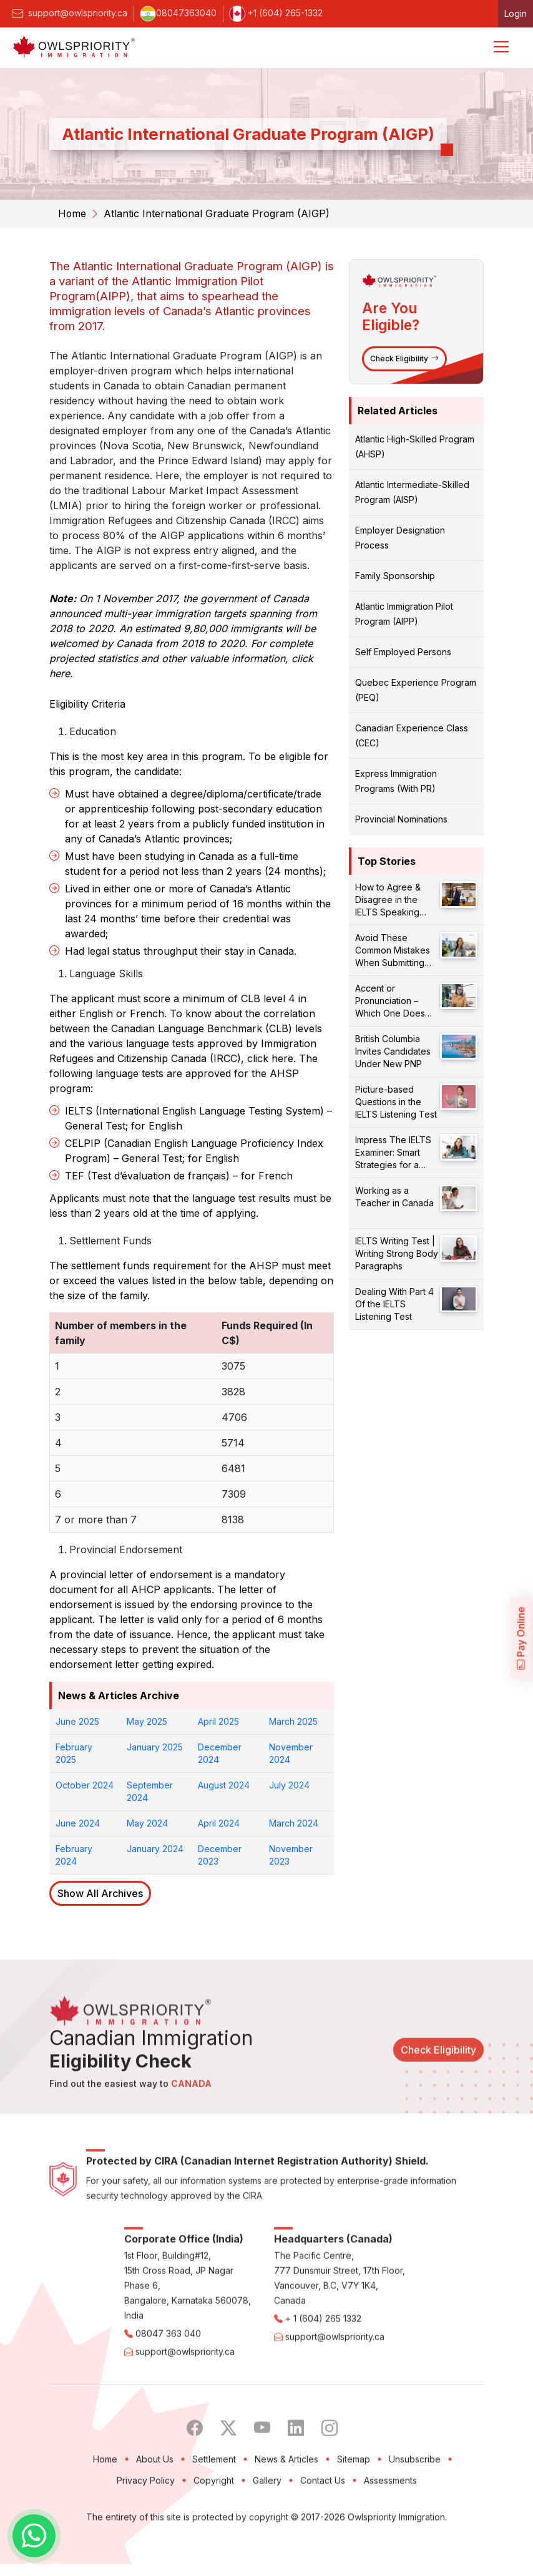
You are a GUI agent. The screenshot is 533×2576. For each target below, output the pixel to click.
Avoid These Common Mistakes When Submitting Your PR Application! (396, 950)
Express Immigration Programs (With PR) (396, 780)
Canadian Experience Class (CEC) (411, 735)
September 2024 (150, 1790)
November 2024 (291, 1752)
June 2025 (77, 1720)
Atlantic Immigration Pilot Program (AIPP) (404, 613)
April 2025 (218, 1720)
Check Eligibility (404, 358)
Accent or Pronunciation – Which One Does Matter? (390, 1000)
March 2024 (293, 1822)
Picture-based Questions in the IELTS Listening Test (396, 1101)
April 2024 (219, 1822)
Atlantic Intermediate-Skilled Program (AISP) (412, 491)
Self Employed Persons (403, 651)
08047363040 (178, 12)
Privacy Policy (146, 2525)
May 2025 (147, 1720)
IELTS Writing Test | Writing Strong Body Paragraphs (396, 1253)
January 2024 (155, 1848)
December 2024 (220, 1752)
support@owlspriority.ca (68, 12)
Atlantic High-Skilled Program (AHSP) (414, 446)
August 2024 (224, 1784)
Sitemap (353, 2504)
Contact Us (322, 2525)
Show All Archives (100, 1892)
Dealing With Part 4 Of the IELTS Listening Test (394, 1303)
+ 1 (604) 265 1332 (323, 2364)
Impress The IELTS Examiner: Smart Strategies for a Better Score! (393, 1152)
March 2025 (293, 1720)
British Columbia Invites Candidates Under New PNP (393, 1050)
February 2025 (74, 1752)
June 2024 (78, 1822)
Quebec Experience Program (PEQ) (415, 689)
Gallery (267, 2525)
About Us (155, 2504)
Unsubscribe (415, 2504)
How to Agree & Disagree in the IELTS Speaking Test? (388, 899)
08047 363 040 (168, 2379)
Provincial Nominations (401, 818)
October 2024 (85, 1784)
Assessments (390, 2525)
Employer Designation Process (400, 537)
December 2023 (220, 1854)
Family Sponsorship (395, 575)
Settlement (214, 2504)
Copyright (213, 2525)
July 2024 (289, 1784)
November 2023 (291, 1854)
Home (72, 213)
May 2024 (147, 1822)
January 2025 (155, 1746)
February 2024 (74, 1854)
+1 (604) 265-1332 (276, 12)
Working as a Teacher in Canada (394, 1196)
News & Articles (286, 2504)
